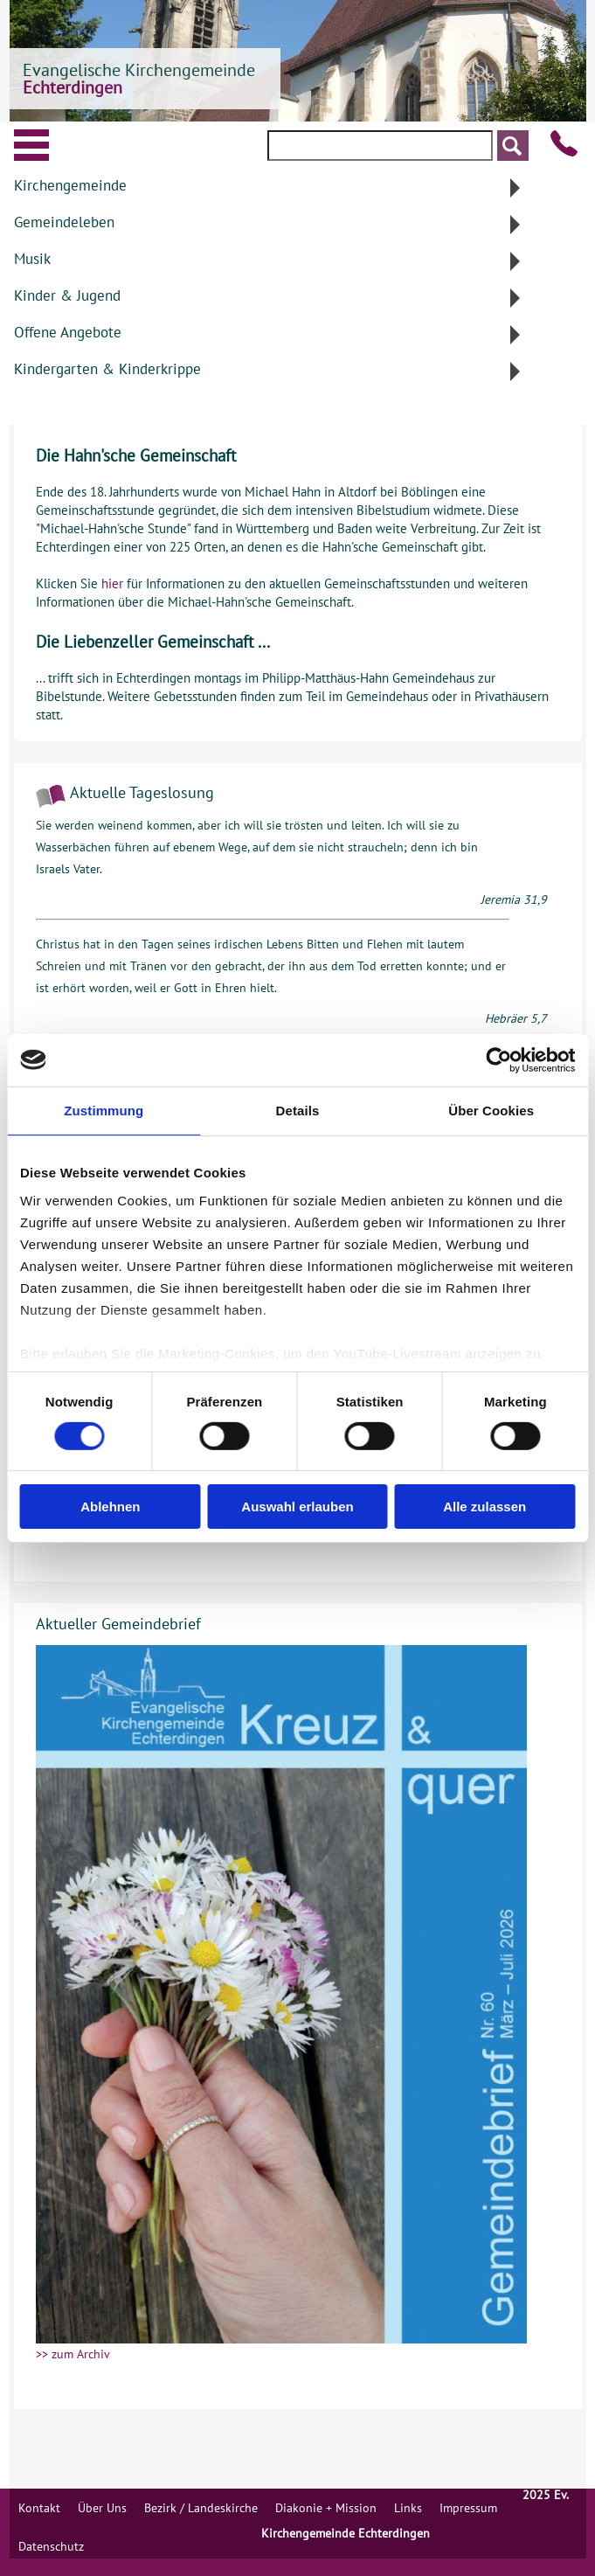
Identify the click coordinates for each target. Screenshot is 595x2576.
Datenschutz (51, 2546)
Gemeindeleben (64, 222)
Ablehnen (110, 1506)
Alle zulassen (484, 1506)
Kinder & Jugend (67, 295)
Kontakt (39, 2508)
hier (112, 583)
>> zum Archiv (73, 2354)
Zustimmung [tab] (103, 1109)
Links (408, 2508)
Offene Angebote (67, 332)
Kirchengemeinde (70, 185)
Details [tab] (298, 1109)
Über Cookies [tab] (491, 1109)
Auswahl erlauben (297, 1506)
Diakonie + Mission (326, 2508)
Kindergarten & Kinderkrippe (107, 368)
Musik (32, 258)
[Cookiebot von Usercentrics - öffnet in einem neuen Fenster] (498, 1059)
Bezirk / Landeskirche (201, 2508)
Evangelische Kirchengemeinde (139, 79)
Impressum (468, 2508)
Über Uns (102, 2508)
